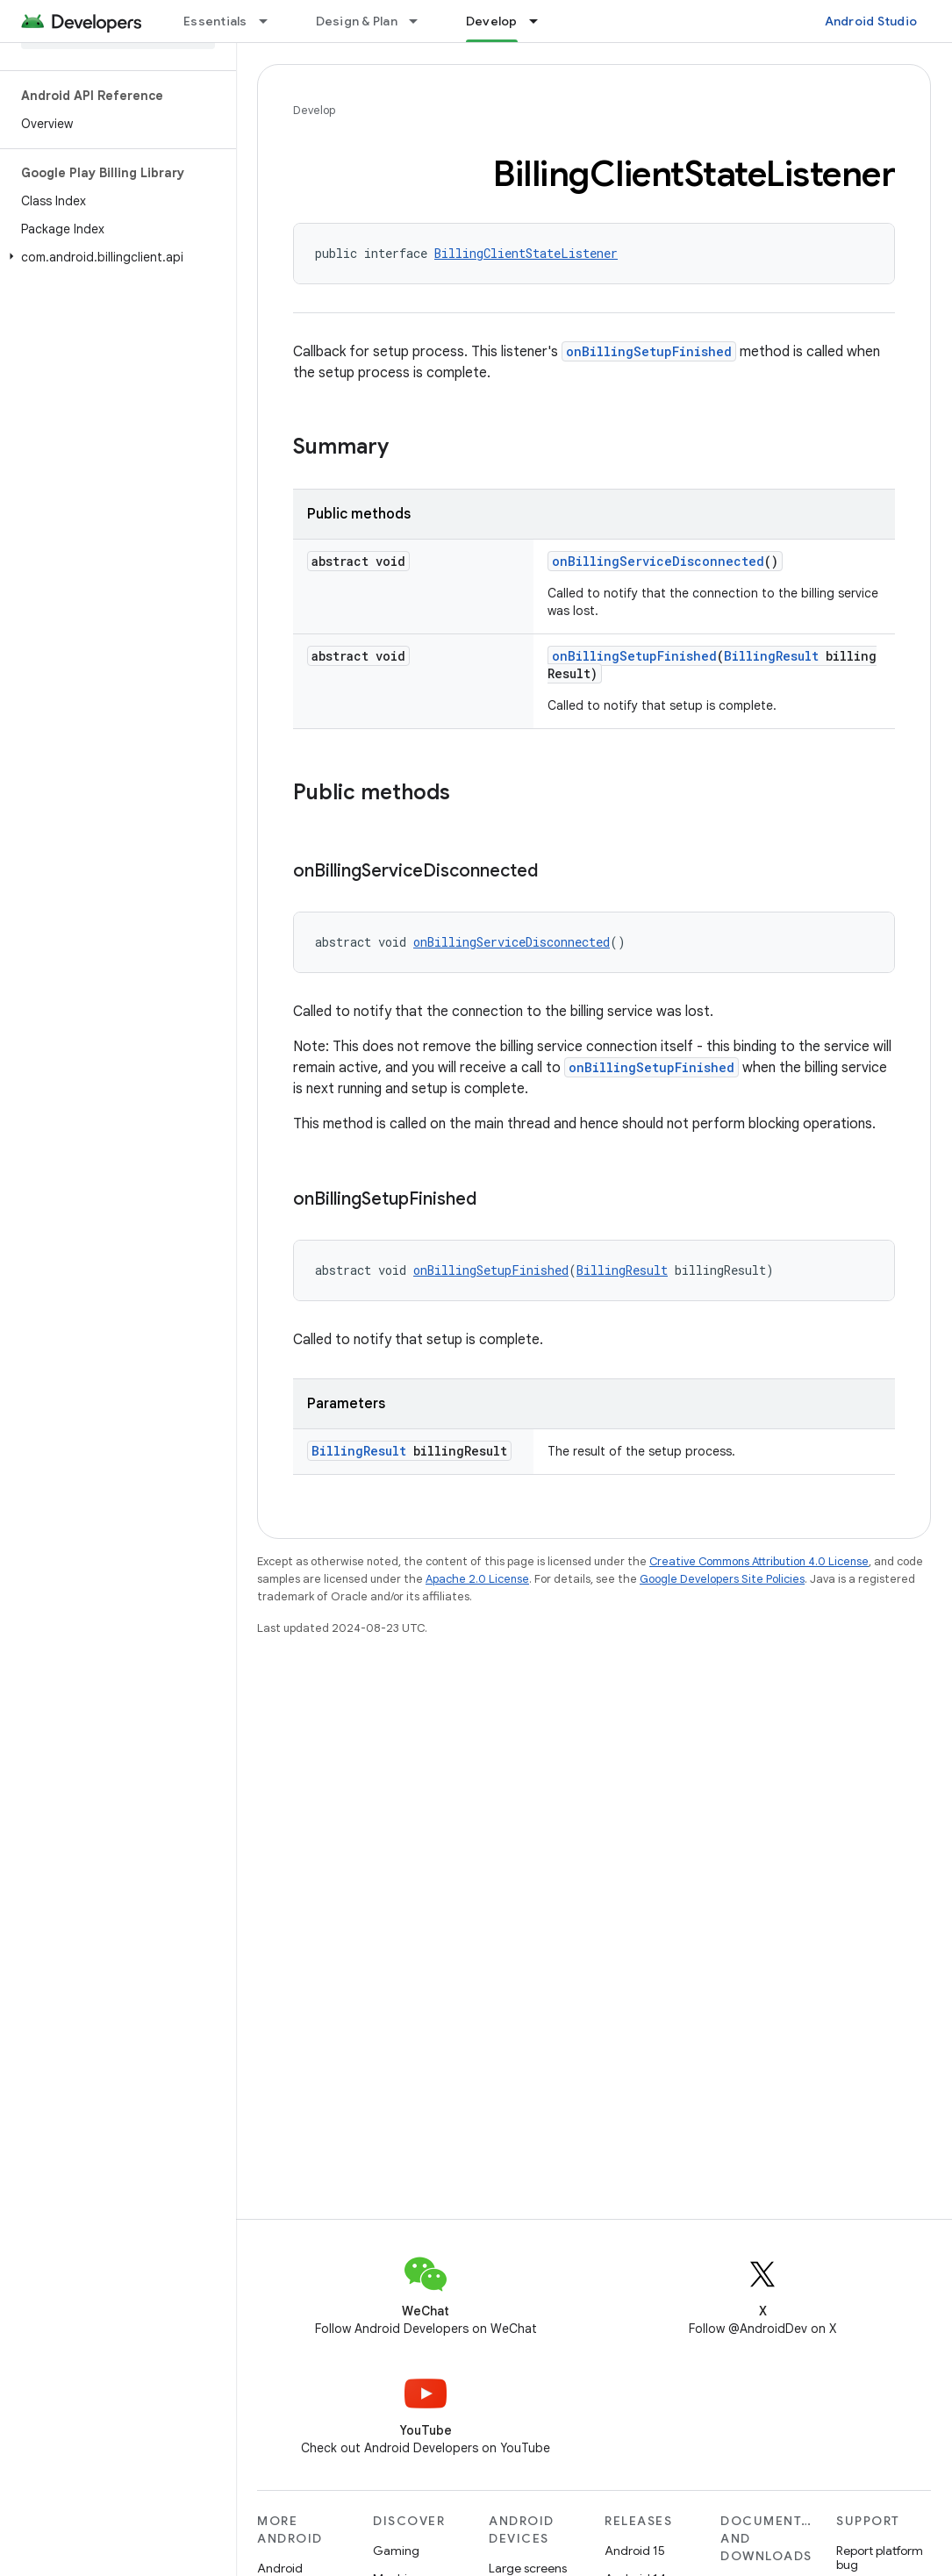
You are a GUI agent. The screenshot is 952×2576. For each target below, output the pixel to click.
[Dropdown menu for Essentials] (271, 21)
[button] (114, 257)
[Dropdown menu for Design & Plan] (421, 21)
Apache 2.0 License (477, 1578)
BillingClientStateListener (526, 253)
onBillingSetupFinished (649, 351)
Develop (314, 110)
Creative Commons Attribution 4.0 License (759, 1561)
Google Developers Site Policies (722, 1578)
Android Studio (871, 21)
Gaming (396, 2550)
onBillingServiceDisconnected (658, 561)
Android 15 (635, 2550)
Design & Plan (356, 21)
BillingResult (771, 656)
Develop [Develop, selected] (492, 21)
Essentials (215, 21)
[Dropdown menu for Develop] (541, 21)
